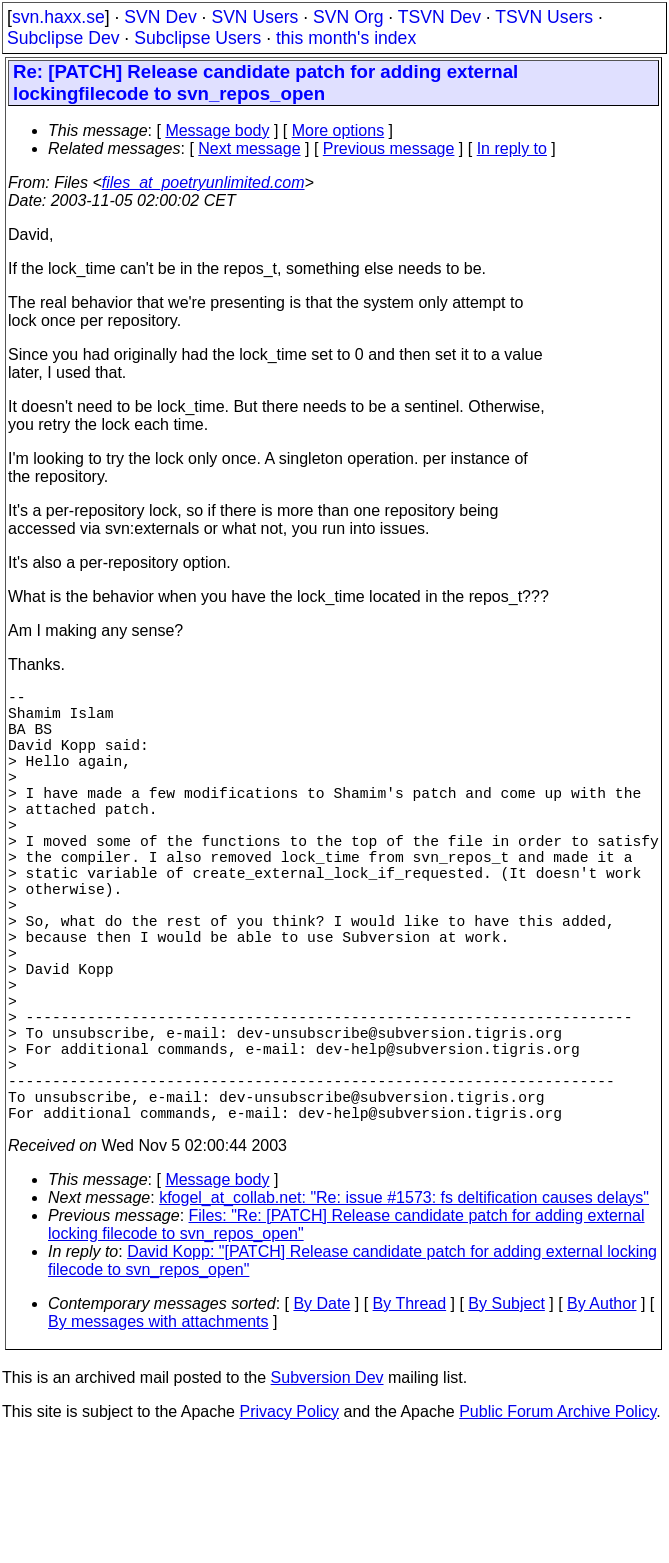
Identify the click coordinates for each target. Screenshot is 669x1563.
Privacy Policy (289, 1519)
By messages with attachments (158, 1429)
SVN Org (348, 17)
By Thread (410, 1411)
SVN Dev (160, 17)
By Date (321, 1411)
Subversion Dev (327, 1485)
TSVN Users (544, 17)
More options (338, 130)
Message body (217, 130)
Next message (249, 148)
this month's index (346, 38)
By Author (601, 1411)
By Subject (506, 1411)
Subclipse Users (197, 38)
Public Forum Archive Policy (557, 1519)
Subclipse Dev (63, 38)
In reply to (512, 148)
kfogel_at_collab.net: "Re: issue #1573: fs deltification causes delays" (404, 1305)
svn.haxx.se (58, 17)
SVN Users (254, 17)
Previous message (389, 148)
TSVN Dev (439, 17)
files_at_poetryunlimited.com (203, 182)
